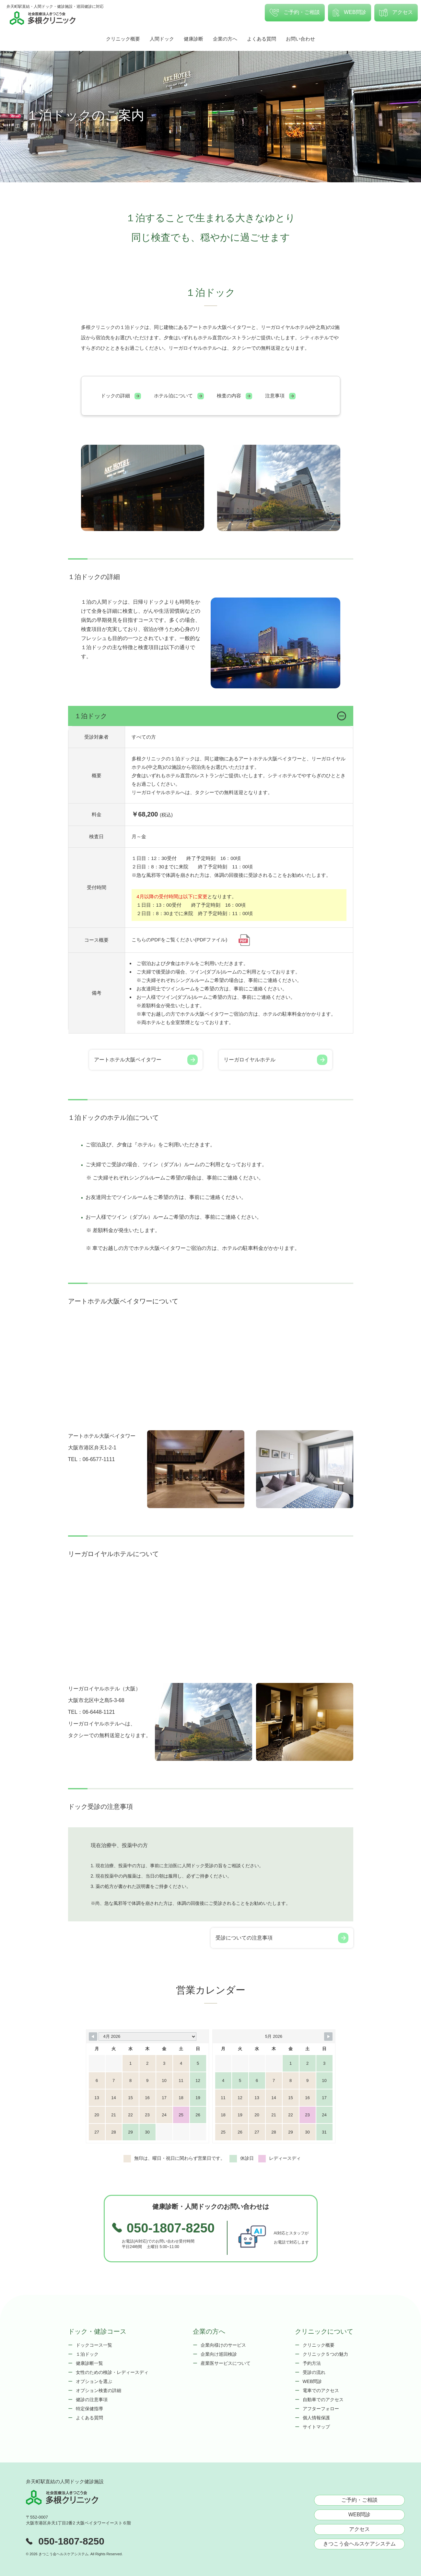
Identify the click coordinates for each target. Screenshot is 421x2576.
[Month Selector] (147, 2036)
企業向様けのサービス (223, 2345)
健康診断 (193, 39)
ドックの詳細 (121, 395)
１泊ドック (87, 2354)
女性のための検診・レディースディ (112, 2372)
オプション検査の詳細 (98, 2390)
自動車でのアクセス (323, 2399)
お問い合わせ (300, 39)
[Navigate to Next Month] (328, 2036)
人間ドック (162, 39)
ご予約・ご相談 (295, 13)
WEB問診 (349, 13)
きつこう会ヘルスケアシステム (359, 2543)
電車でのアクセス (321, 2390)
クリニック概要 (123, 39)
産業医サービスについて (226, 2363)
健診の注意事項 (92, 2399)
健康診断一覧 (89, 2363)
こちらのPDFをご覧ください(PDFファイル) (191, 939)
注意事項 (280, 395)
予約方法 (312, 2363)
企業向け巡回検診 (219, 2354)
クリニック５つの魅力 (325, 2354)
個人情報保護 (316, 2417)
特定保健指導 (89, 2408)
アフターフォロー (321, 2408)
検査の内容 (234, 395)
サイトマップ (316, 2426)
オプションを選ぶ (94, 2381)
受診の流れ (314, 2372)
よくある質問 (261, 39)
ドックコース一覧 (94, 2345)
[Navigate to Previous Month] (93, 2036)
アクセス (396, 13)
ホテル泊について (179, 395)
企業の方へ (225, 39)
